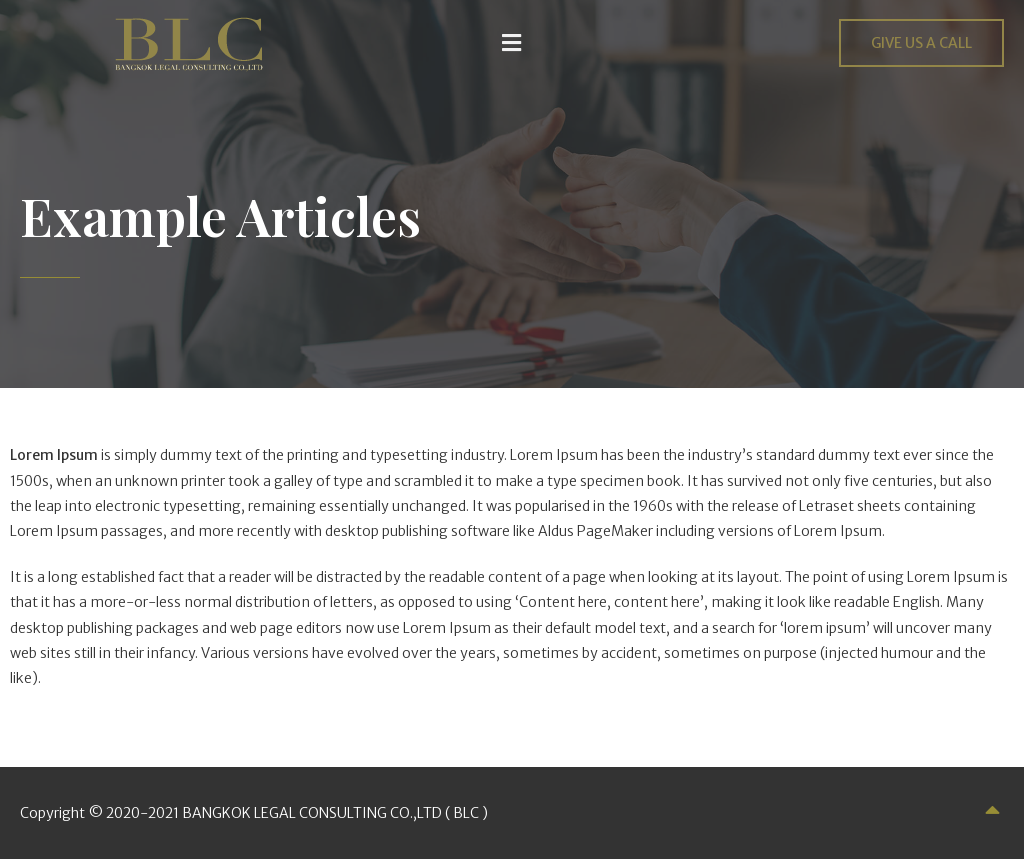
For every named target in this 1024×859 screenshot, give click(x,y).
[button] (512, 42)
